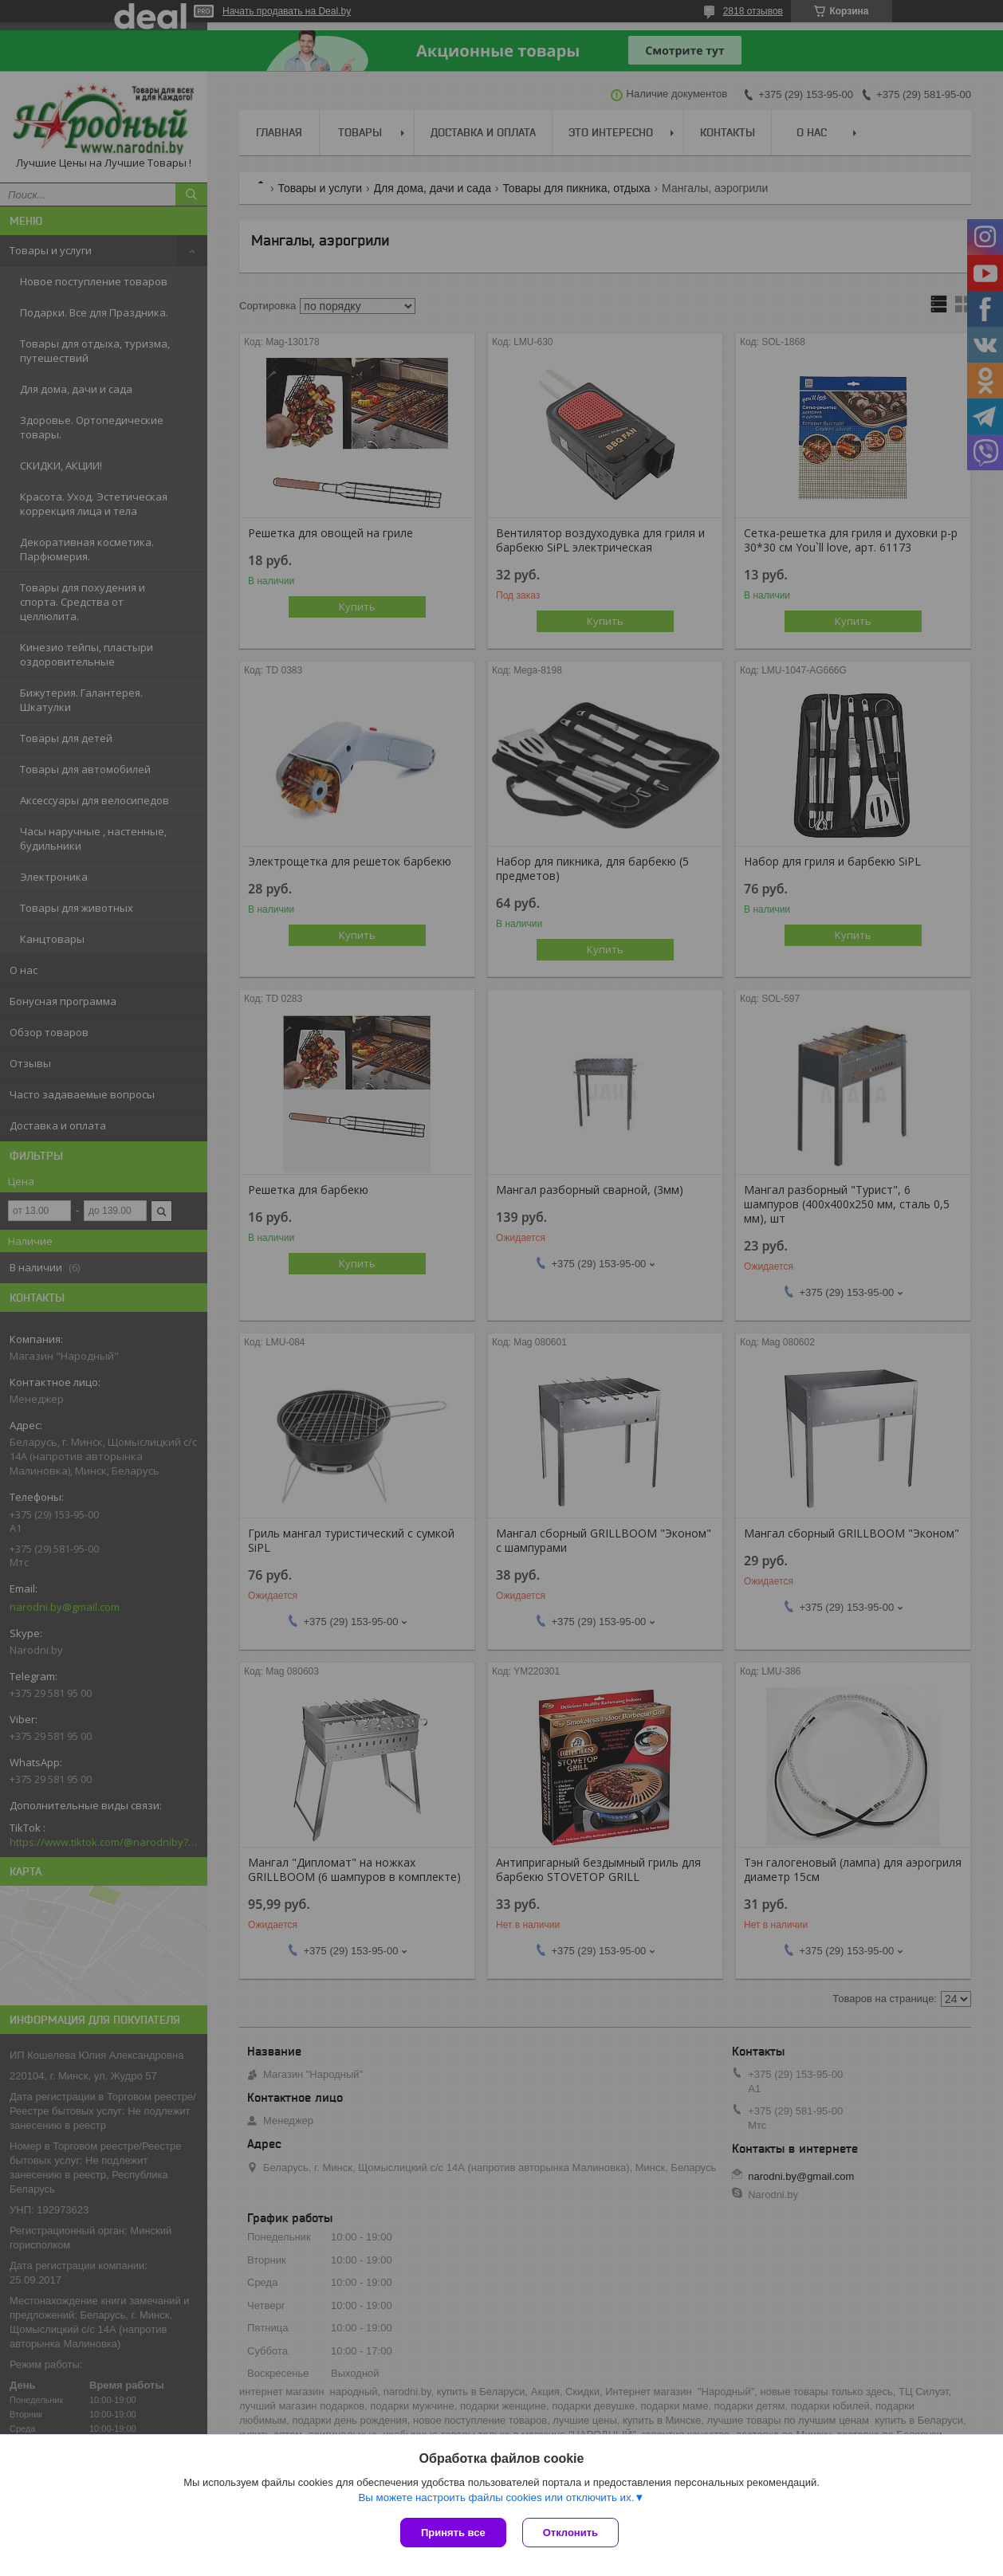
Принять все (453, 2533)
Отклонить (570, 2533)
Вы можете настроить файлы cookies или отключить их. (496, 2497)
